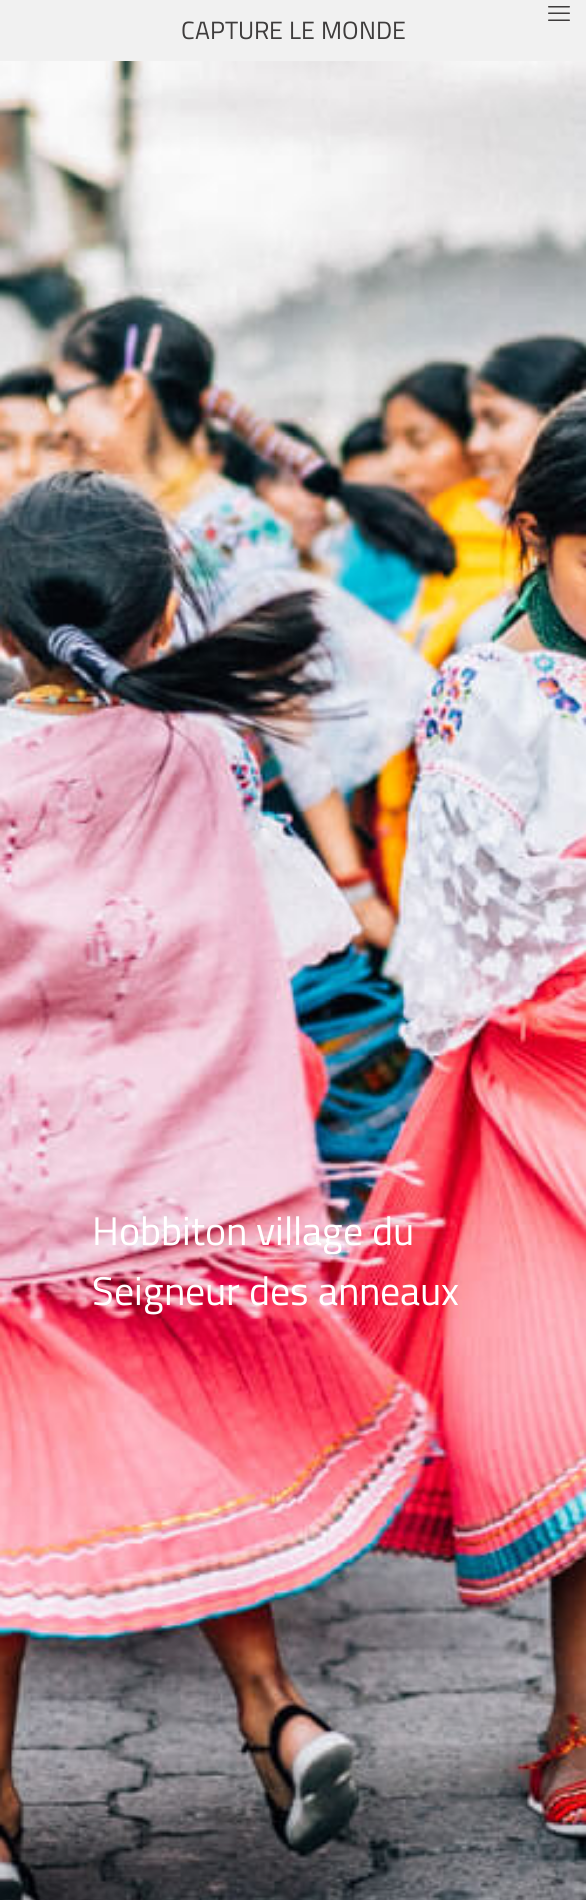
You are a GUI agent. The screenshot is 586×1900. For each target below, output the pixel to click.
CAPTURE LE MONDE (293, 30)
